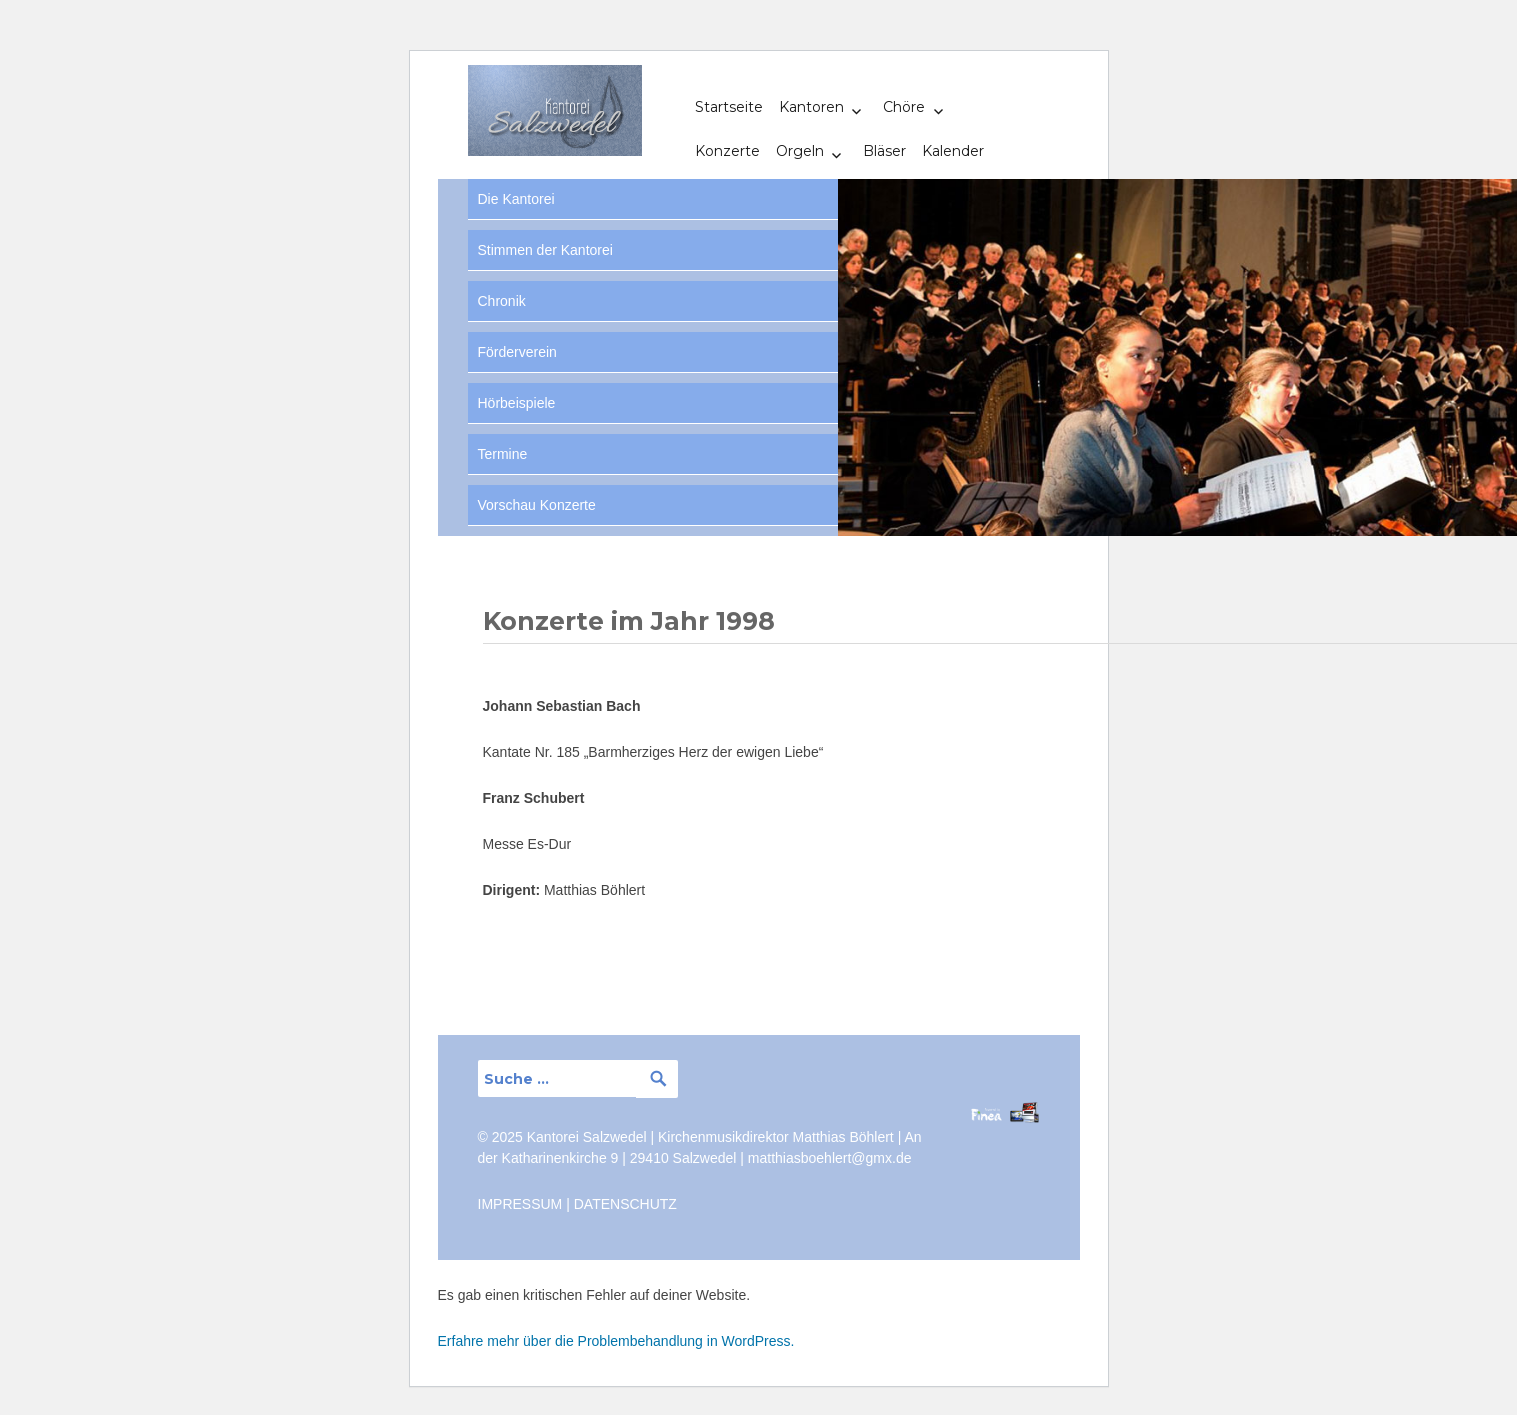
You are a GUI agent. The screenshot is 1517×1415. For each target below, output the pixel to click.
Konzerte (727, 151)
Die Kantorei (516, 199)
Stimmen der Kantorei (545, 250)
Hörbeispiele (517, 403)
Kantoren (811, 107)
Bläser (884, 151)
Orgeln (800, 151)
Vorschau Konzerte (537, 505)
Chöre (904, 107)
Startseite (729, 107)
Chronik (502, 301)
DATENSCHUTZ (625, 1204)
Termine (503, 454)
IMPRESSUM (520, 1204)
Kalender (953, 151)
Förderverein (517, 352)
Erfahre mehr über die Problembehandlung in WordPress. (616, 1341)
